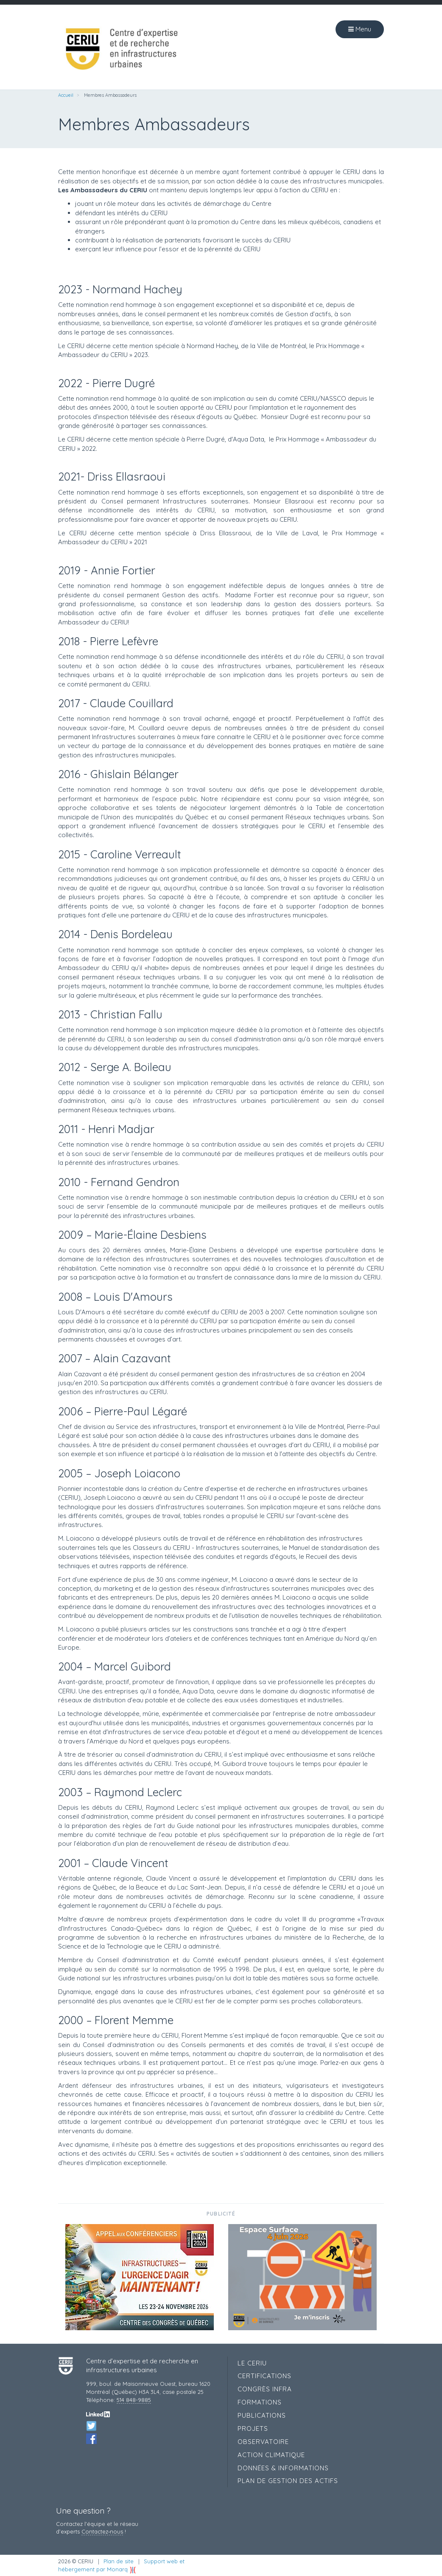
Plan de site (119, 2561)
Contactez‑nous (102, 2531)
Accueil (65, 95)
